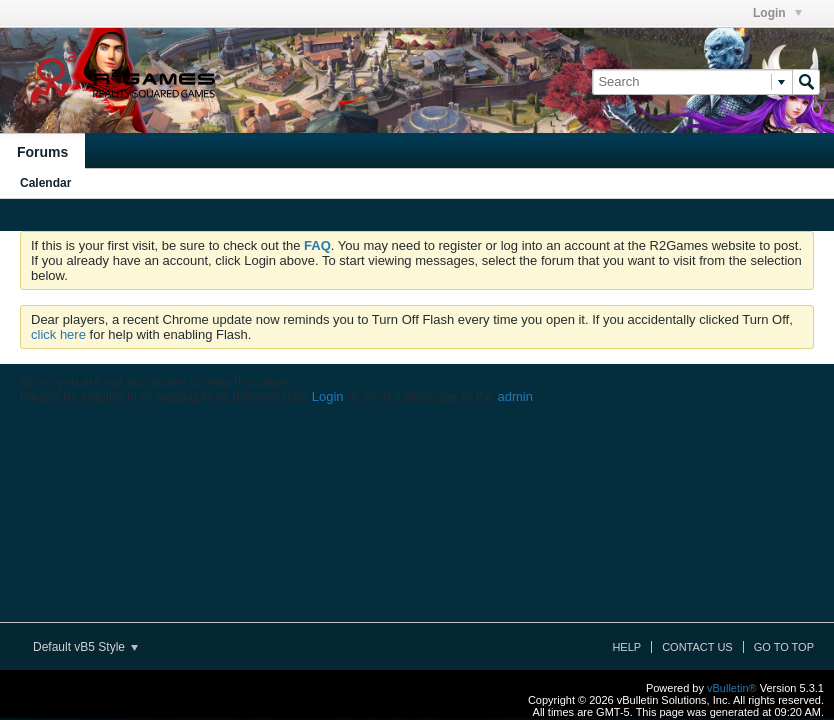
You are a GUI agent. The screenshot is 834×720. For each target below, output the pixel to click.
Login (777, 13)
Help (626, 647)
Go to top (784, 647)
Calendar (45, 183)
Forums (42, 152)
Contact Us (697, 647)
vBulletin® (732, 688)
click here (58, 334)
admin (514, 396)
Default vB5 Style (85, 647)
